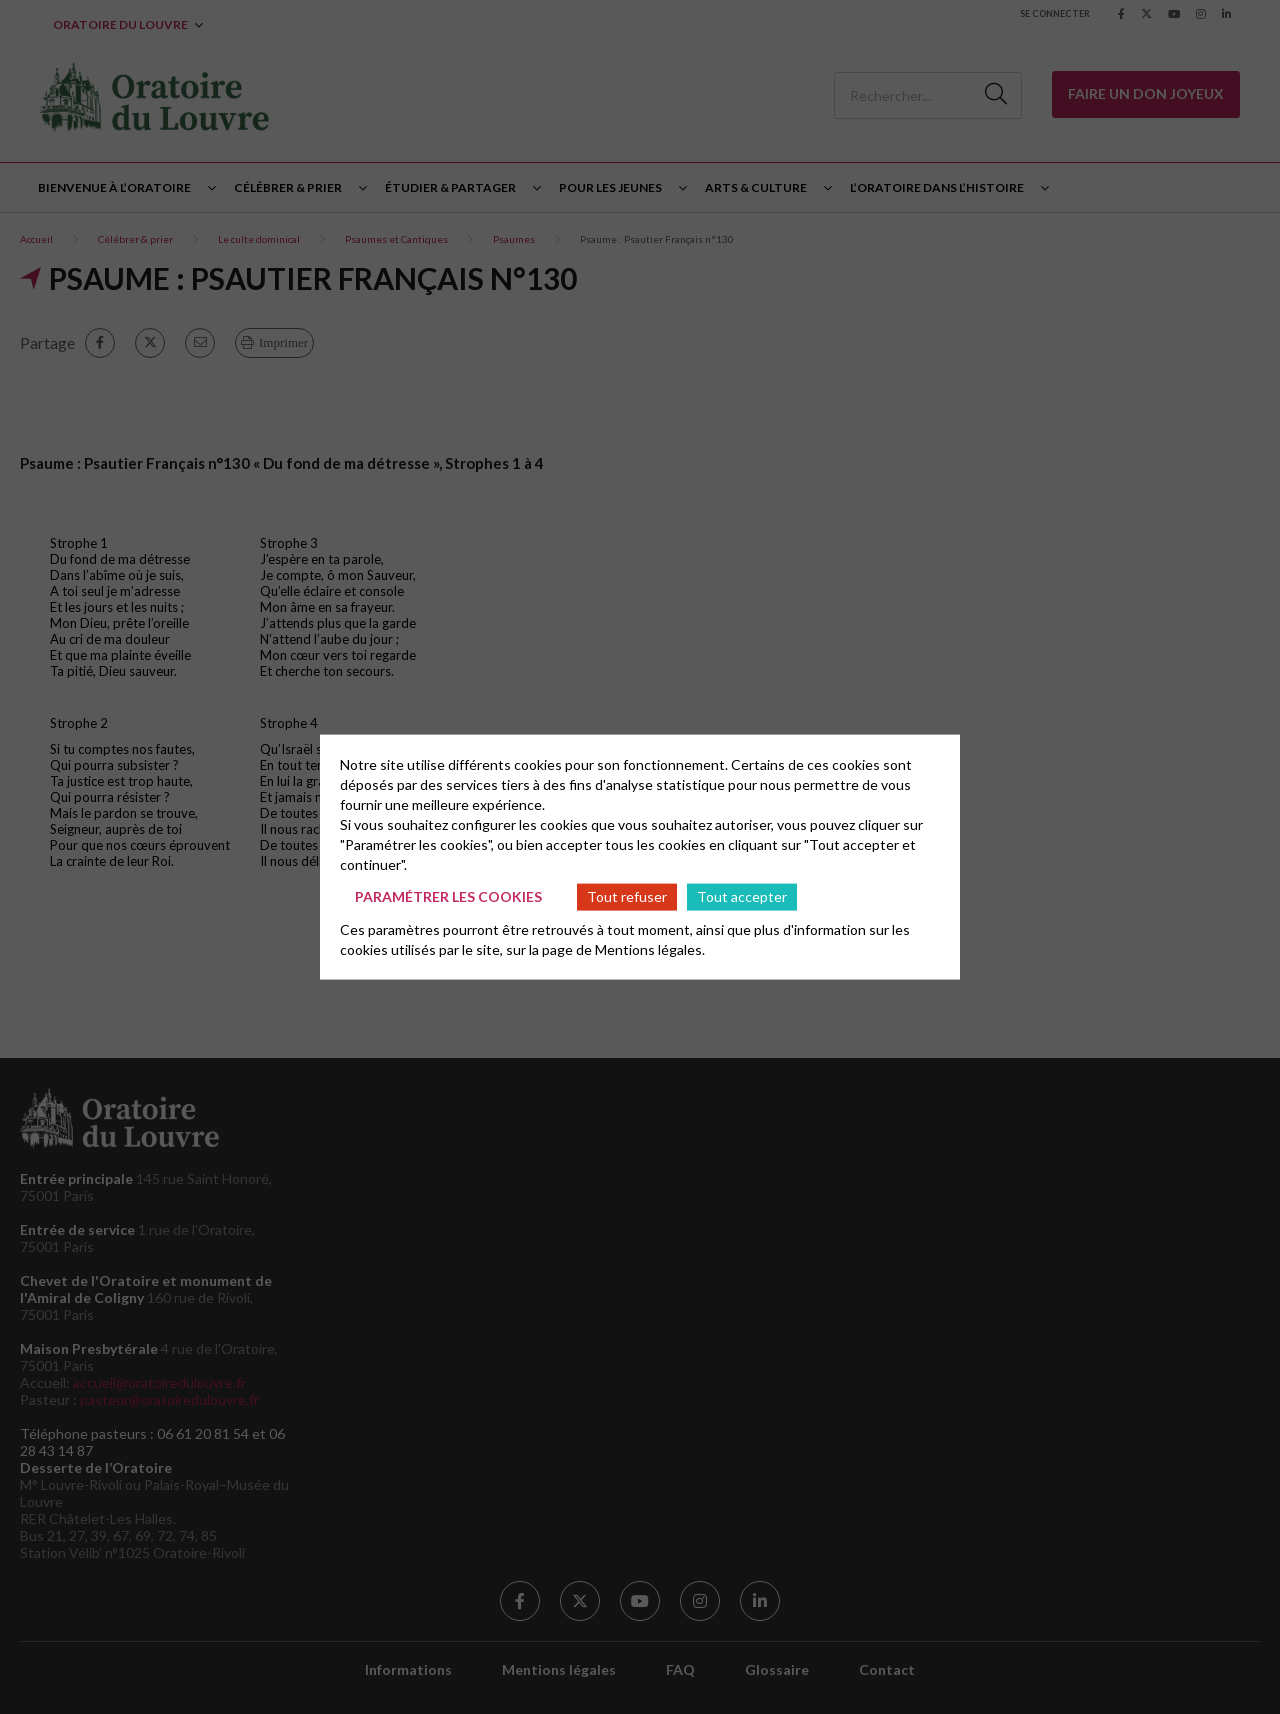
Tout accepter (742, 896)
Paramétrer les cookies (448, 896)
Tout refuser (627, 896)
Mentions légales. (650, 948)
